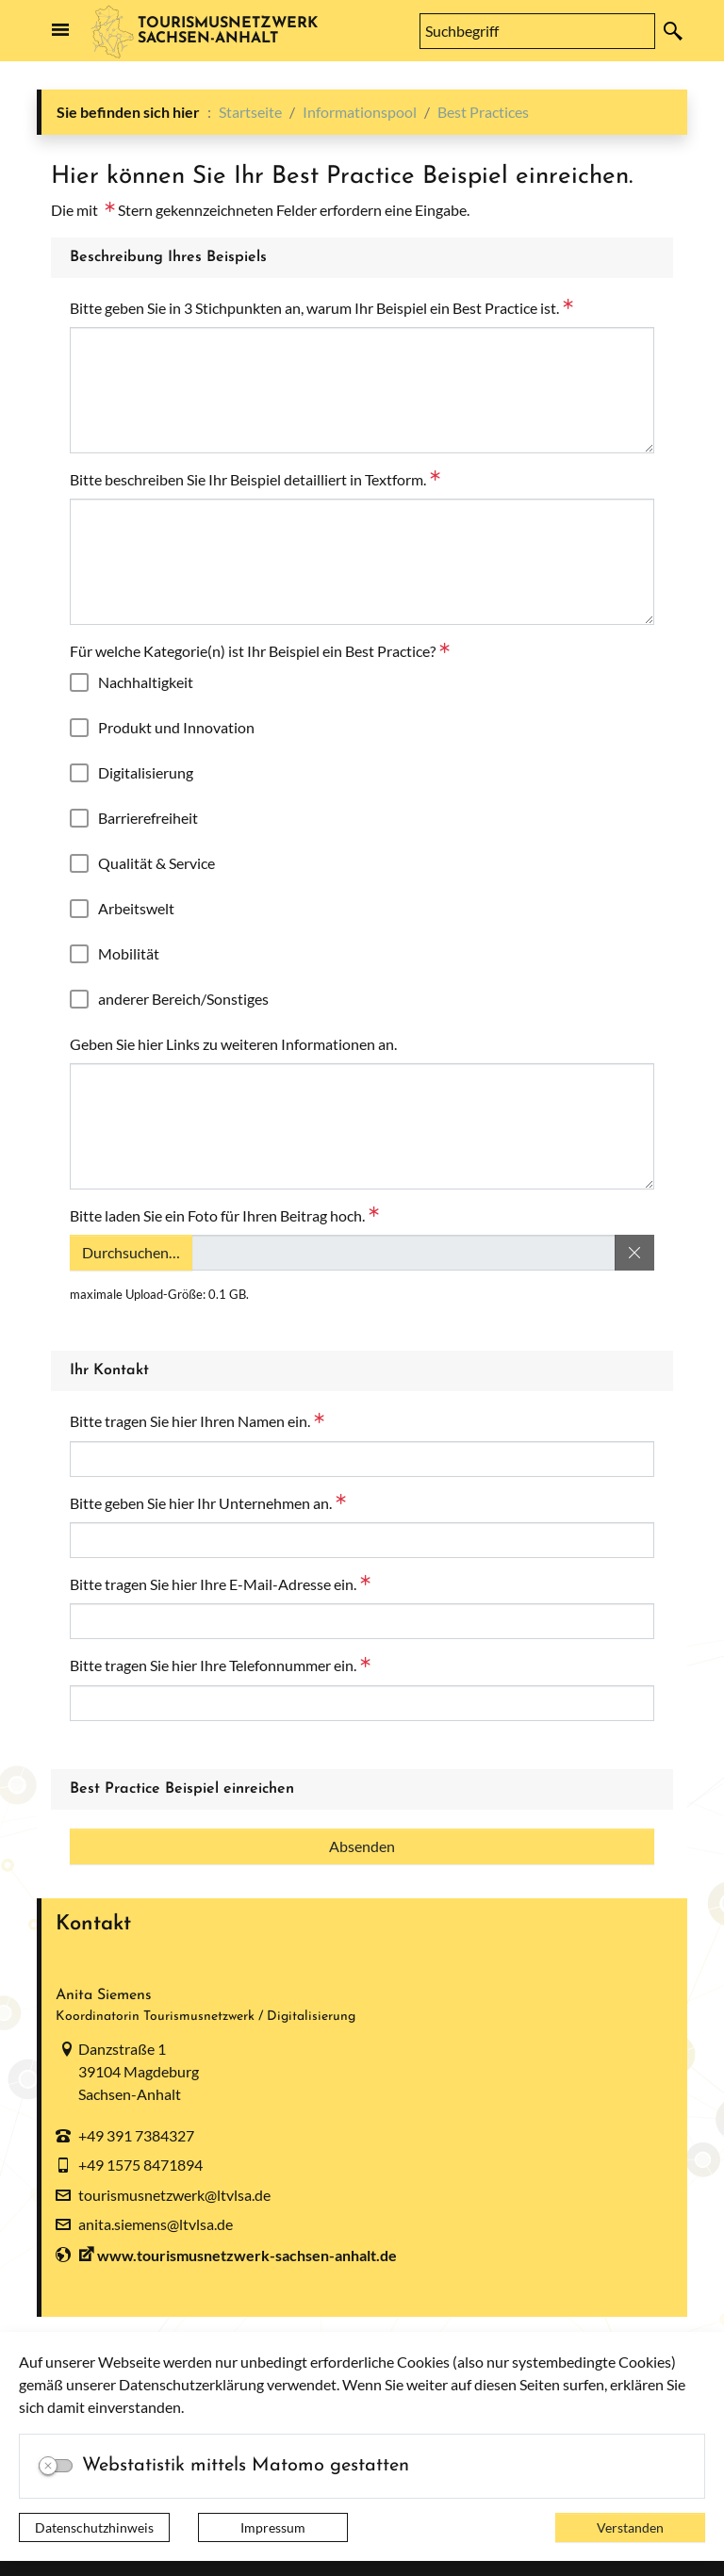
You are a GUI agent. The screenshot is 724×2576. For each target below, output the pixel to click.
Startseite (250, 112)
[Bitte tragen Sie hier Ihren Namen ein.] (362, 1459)
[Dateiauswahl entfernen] (634, 1253)
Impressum (272, 2527)
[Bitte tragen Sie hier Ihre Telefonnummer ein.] (362, 1703)
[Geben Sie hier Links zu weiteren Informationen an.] (362, 1126)
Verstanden (630, 2527)
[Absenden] (362, 1846)
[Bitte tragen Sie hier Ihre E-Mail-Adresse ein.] (362, 1621)
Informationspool (360, 112)
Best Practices (483, 112)
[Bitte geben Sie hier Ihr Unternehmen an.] (362, 1540)
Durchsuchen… (130, 1253)
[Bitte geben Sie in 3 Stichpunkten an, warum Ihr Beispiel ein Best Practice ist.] (362, 390)
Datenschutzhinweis (94, 2527)
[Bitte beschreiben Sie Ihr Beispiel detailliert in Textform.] (362, 562)
